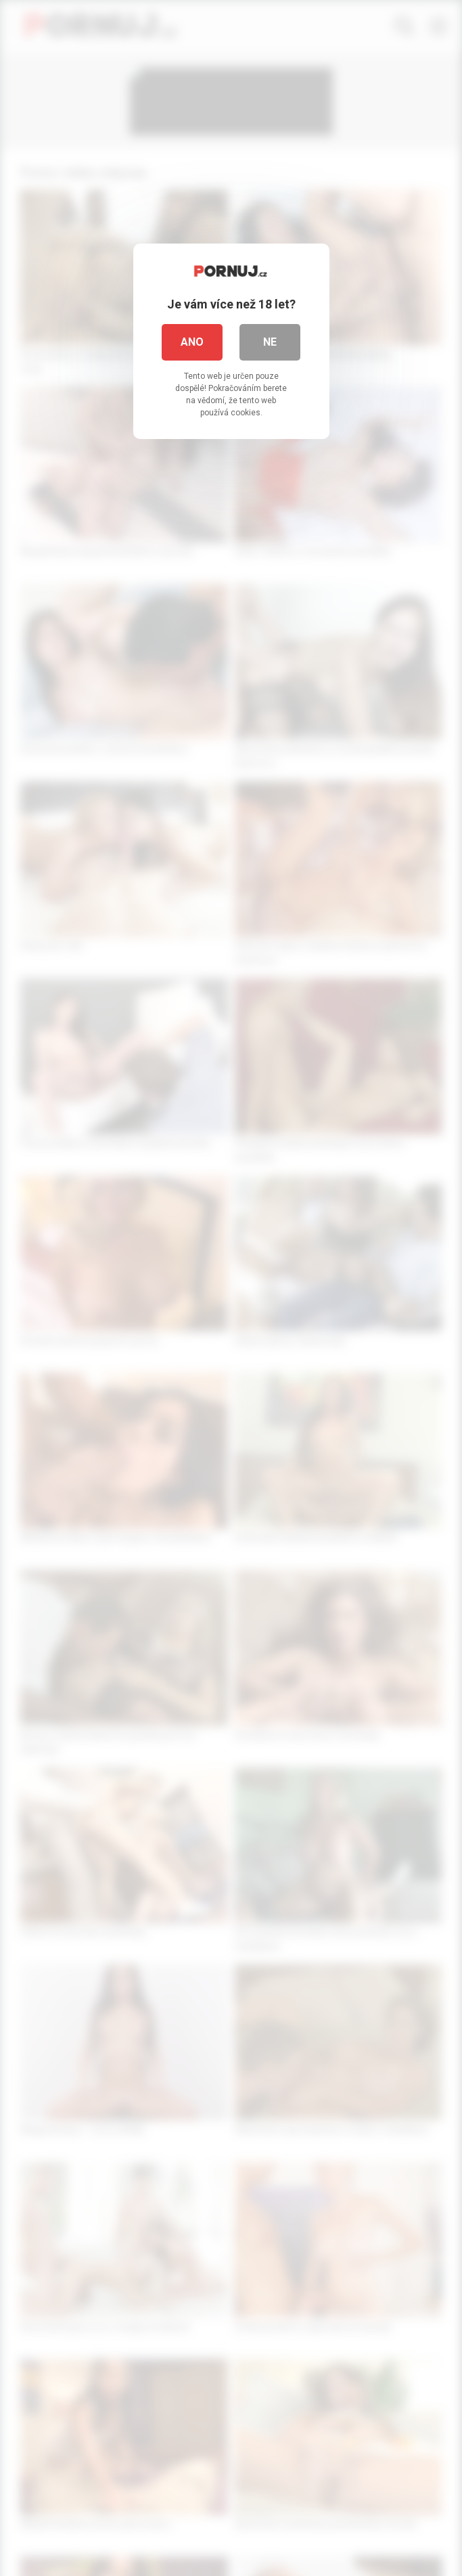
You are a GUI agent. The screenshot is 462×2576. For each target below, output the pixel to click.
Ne (270, 342)
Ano (192, 342)
